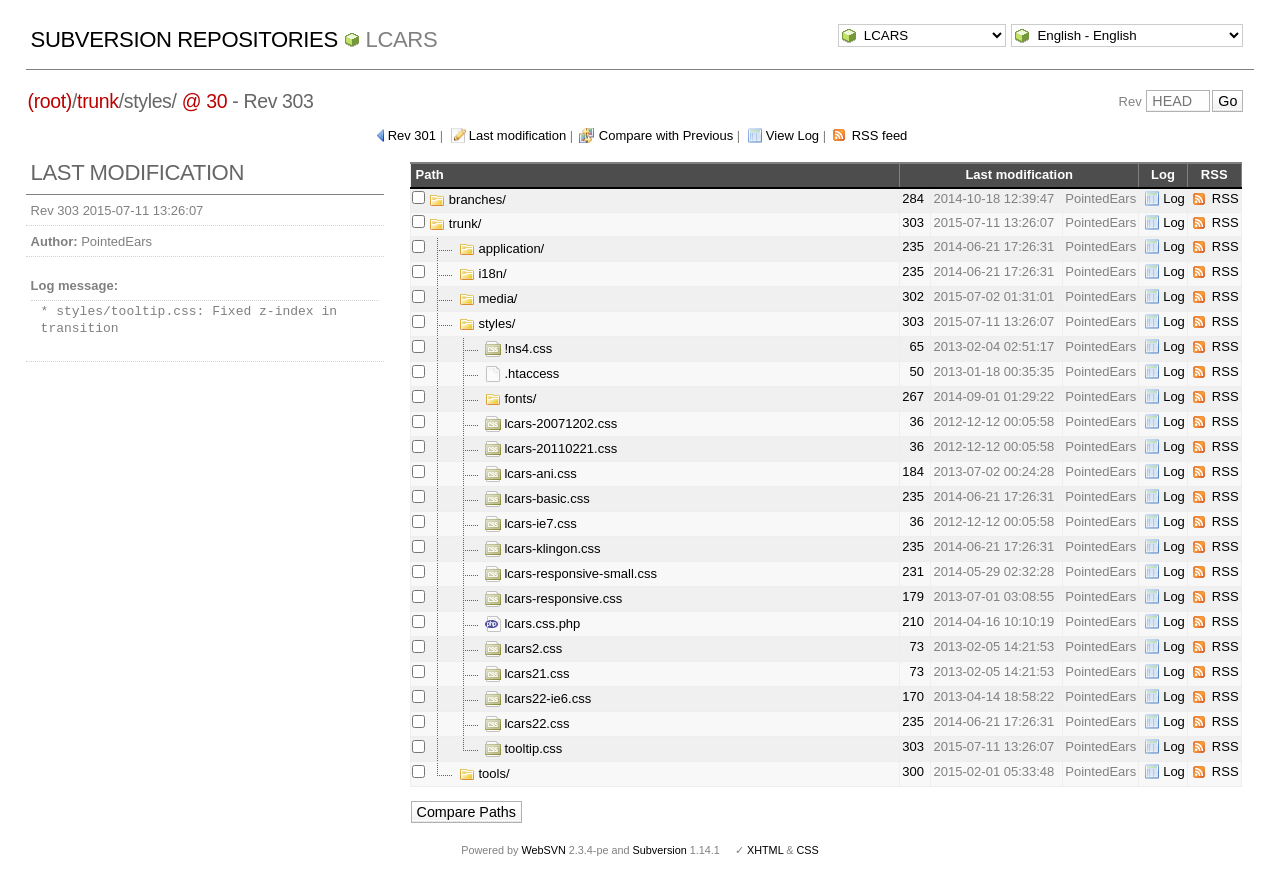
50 (917, 371)
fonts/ (510, 398)
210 (913, 621)
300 (913, 771)
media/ (488, 298)
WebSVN (543, 850)
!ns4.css (518, 348)
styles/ (487, 323)
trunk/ (455, 223)
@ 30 (205, 101)
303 (913, 222)
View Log (792, 135)
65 (917, 346)
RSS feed (880, 135)
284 (913, 198)
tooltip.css (523, 748)
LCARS (402, 39)
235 (913, 246)
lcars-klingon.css (543, 548)
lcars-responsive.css (553, 598)
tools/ (484, 773)
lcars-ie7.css (531, 523)
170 (913, 696)
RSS (1225, 198)
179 (913, 596)
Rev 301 (412, 135)
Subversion (660, 850)
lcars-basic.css (537, 498)
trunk (98, 101)
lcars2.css (523, 648)
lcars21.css (527, 673)
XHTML (765, 850)
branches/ (467, 199)
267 (913, 396)
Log (1174, 198)
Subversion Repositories (184, 39)
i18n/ (483, 273)
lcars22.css (527, 723)
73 (917, 646)
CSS (808, 850)
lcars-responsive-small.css (571, 573)
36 (917, 421)
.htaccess (522, 373)
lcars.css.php (532, 623)
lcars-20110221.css (551, 448)
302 (913, 296)
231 (913, 571)
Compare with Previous (666, 135)
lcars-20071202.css (551, 423)
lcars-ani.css (531, 473)
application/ (501, 248)
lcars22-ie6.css (538, 698)
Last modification (518, 135)
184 (913, 471)
